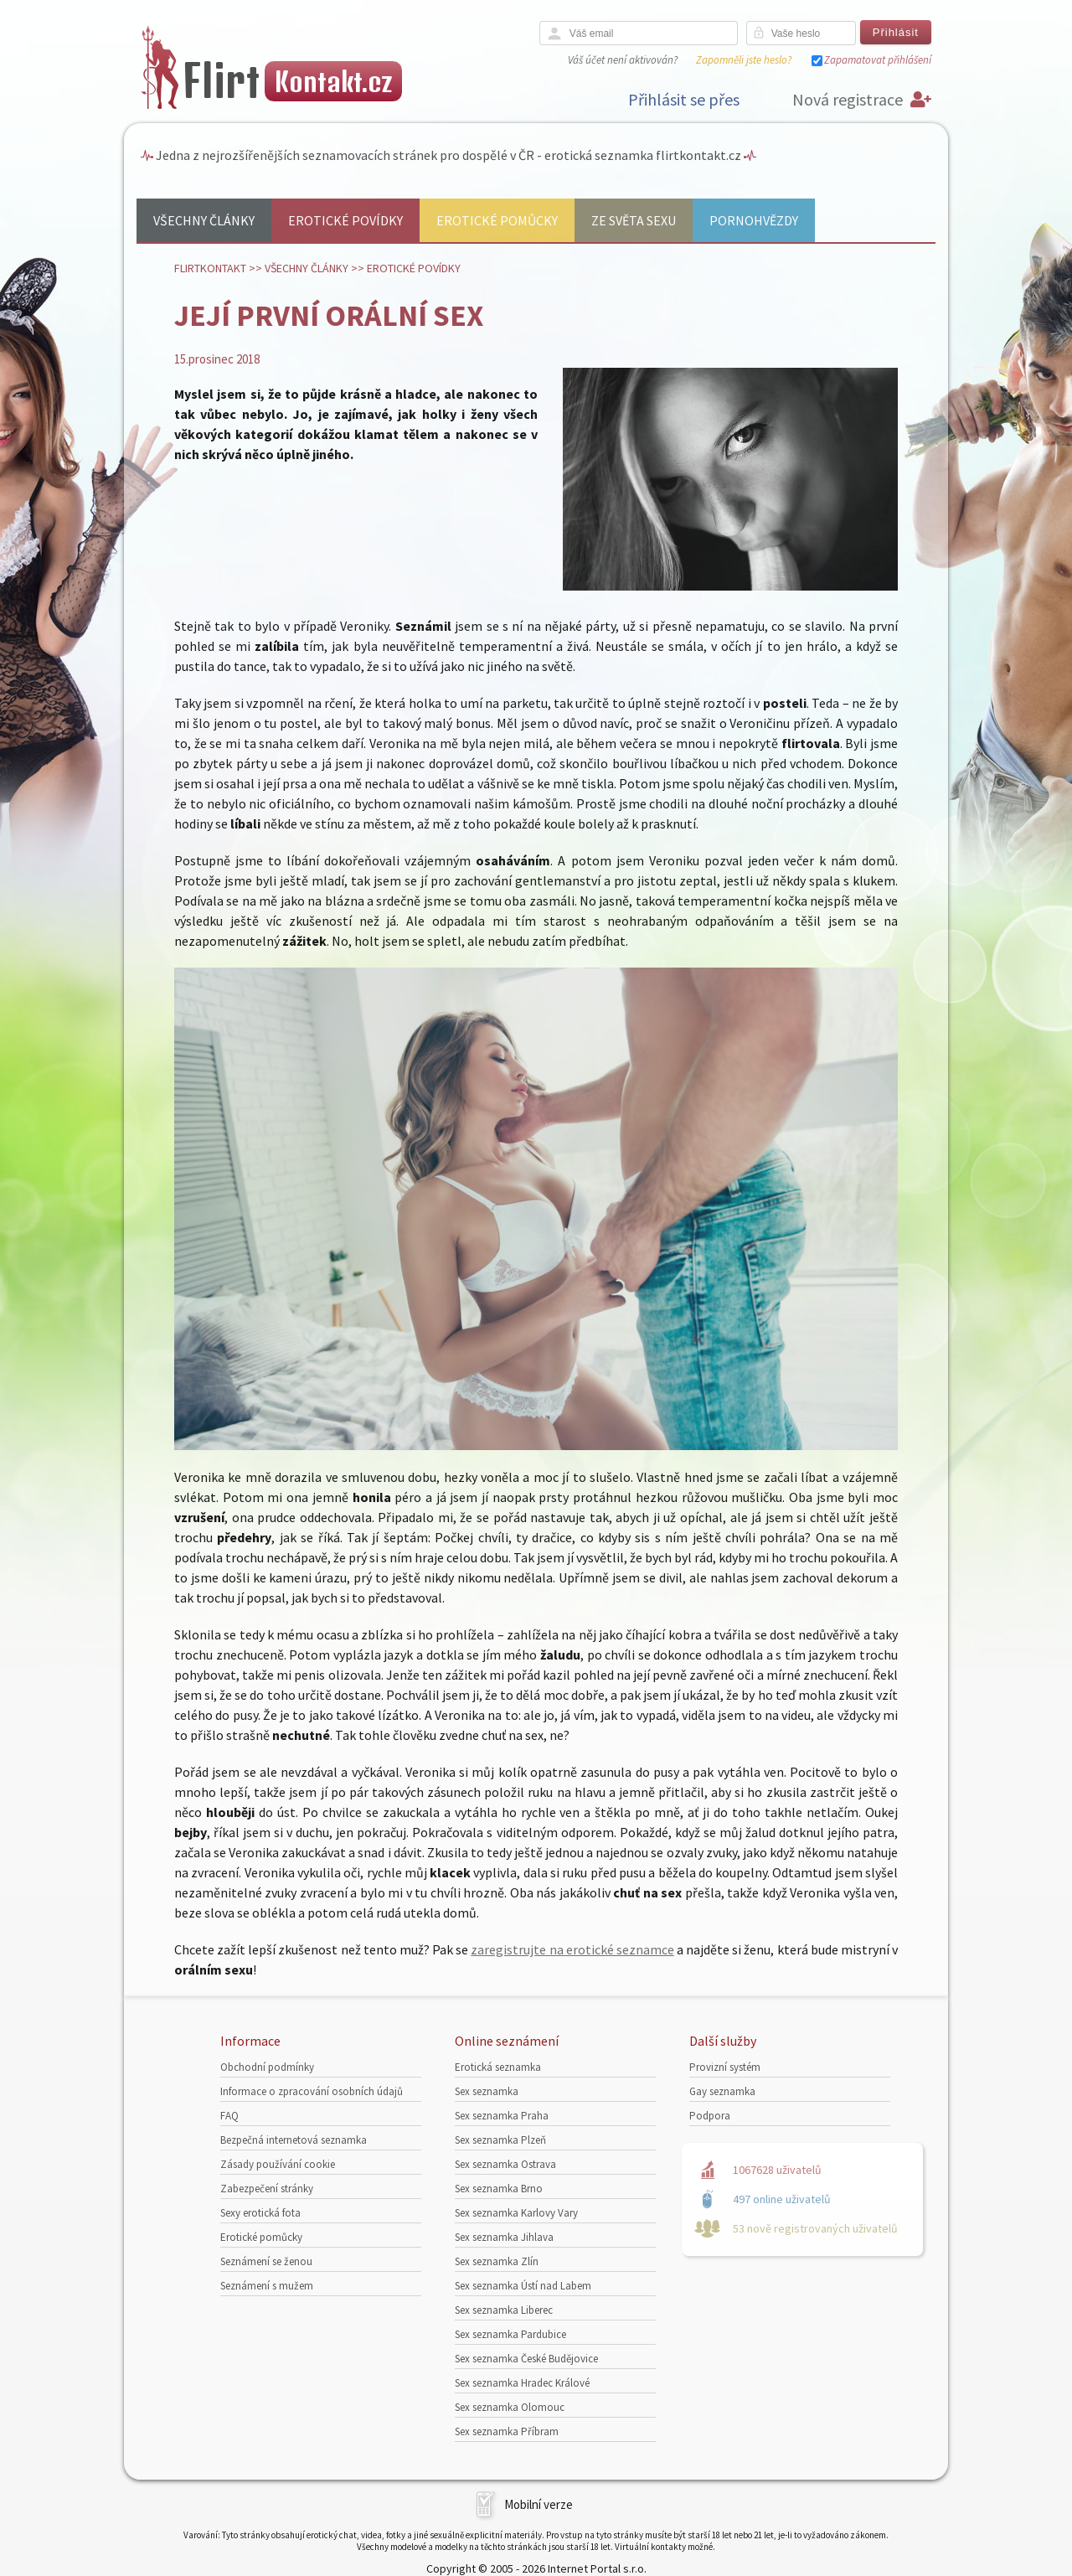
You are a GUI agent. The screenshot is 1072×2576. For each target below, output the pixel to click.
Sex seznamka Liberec (504, 2310)
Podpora (709, 2116)
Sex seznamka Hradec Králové (522, 2383)
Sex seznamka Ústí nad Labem (523, 2286)
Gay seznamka (722, 2091)
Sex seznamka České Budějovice (526, 2358)
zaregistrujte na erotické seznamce (572, 1949)
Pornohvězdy (753, 220)
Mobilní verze (538, 2504)
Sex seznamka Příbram (507, 2431)
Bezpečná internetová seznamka (293, 2140)
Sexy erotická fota (260, 2213)
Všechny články (204, 220)
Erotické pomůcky (497, 220)
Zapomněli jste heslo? (743, 60)
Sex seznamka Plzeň (500, 2140)
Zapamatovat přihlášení (877, 60)
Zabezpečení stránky (266, 2188)
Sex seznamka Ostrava (505, 2164)
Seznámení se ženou (266, 2261)
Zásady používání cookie (277, 2164)
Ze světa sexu (633, 220)
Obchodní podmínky (267, 2067)
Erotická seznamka (498, 2067)
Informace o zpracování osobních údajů (311, 2091)
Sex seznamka (486, 2091)
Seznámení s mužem (266, 2286)
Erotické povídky (345, 220)
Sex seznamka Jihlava (504, 2237)
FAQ (229, 2116)
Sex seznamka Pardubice (510, 2334)
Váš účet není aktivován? (623, 60)
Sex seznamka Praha (502, 2116)
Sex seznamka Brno (499, 2188)
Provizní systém (724, 2067)
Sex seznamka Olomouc (509, 2407)
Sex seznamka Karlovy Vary (516, 2213)
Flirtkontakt (210, 268)
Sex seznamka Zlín (497, 2261)
